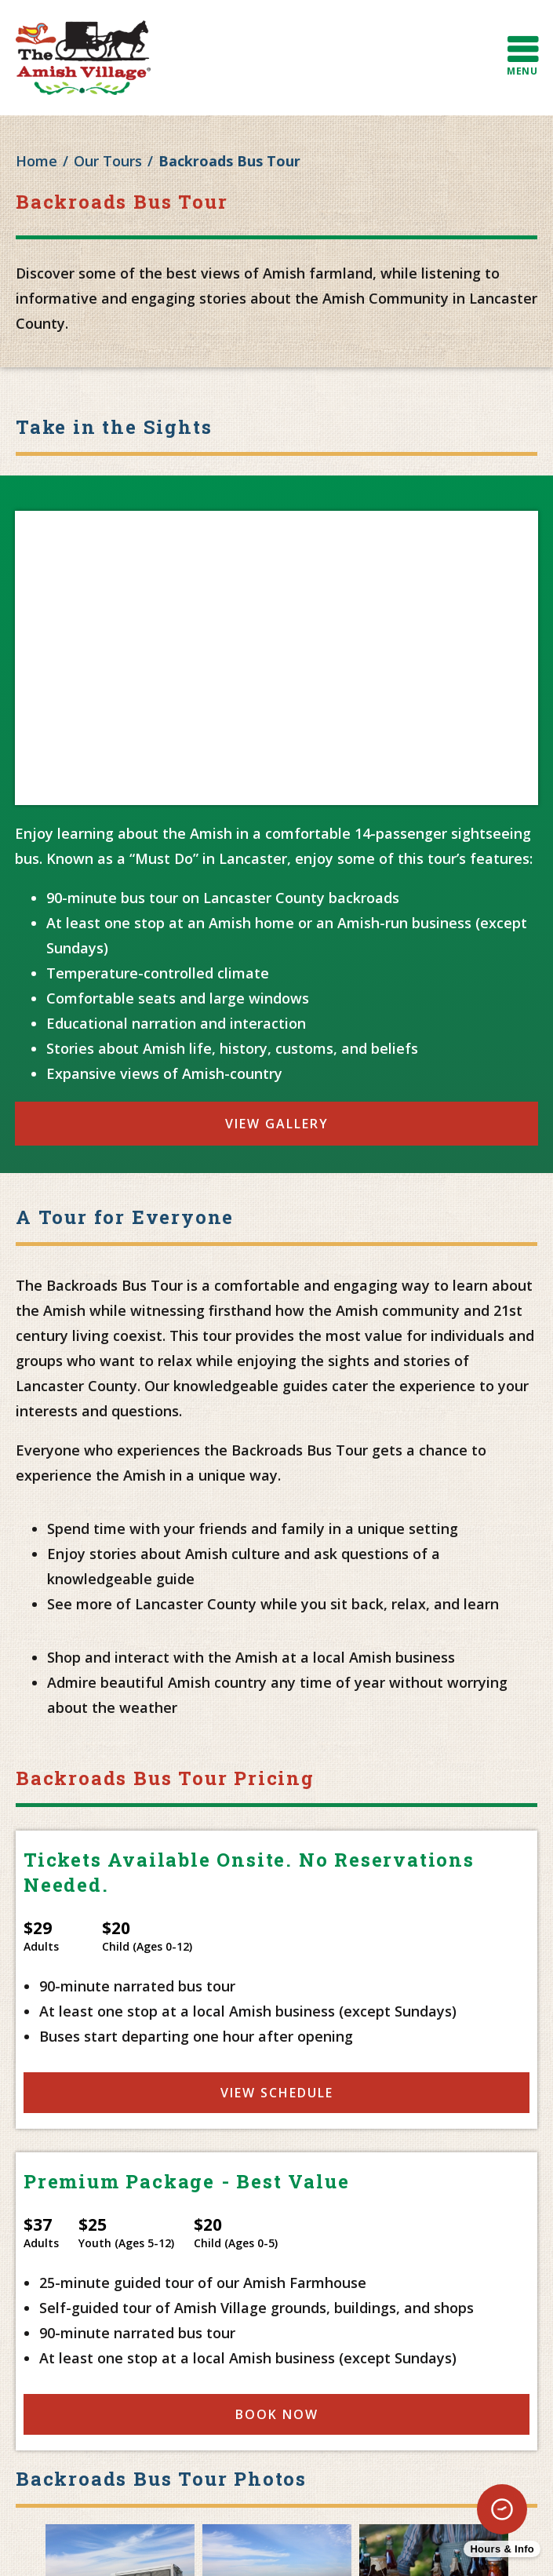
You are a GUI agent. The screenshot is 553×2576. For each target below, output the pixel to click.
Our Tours (108, 160)
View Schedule (276, 2092)
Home (36, 160)
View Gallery (277, 1123)
